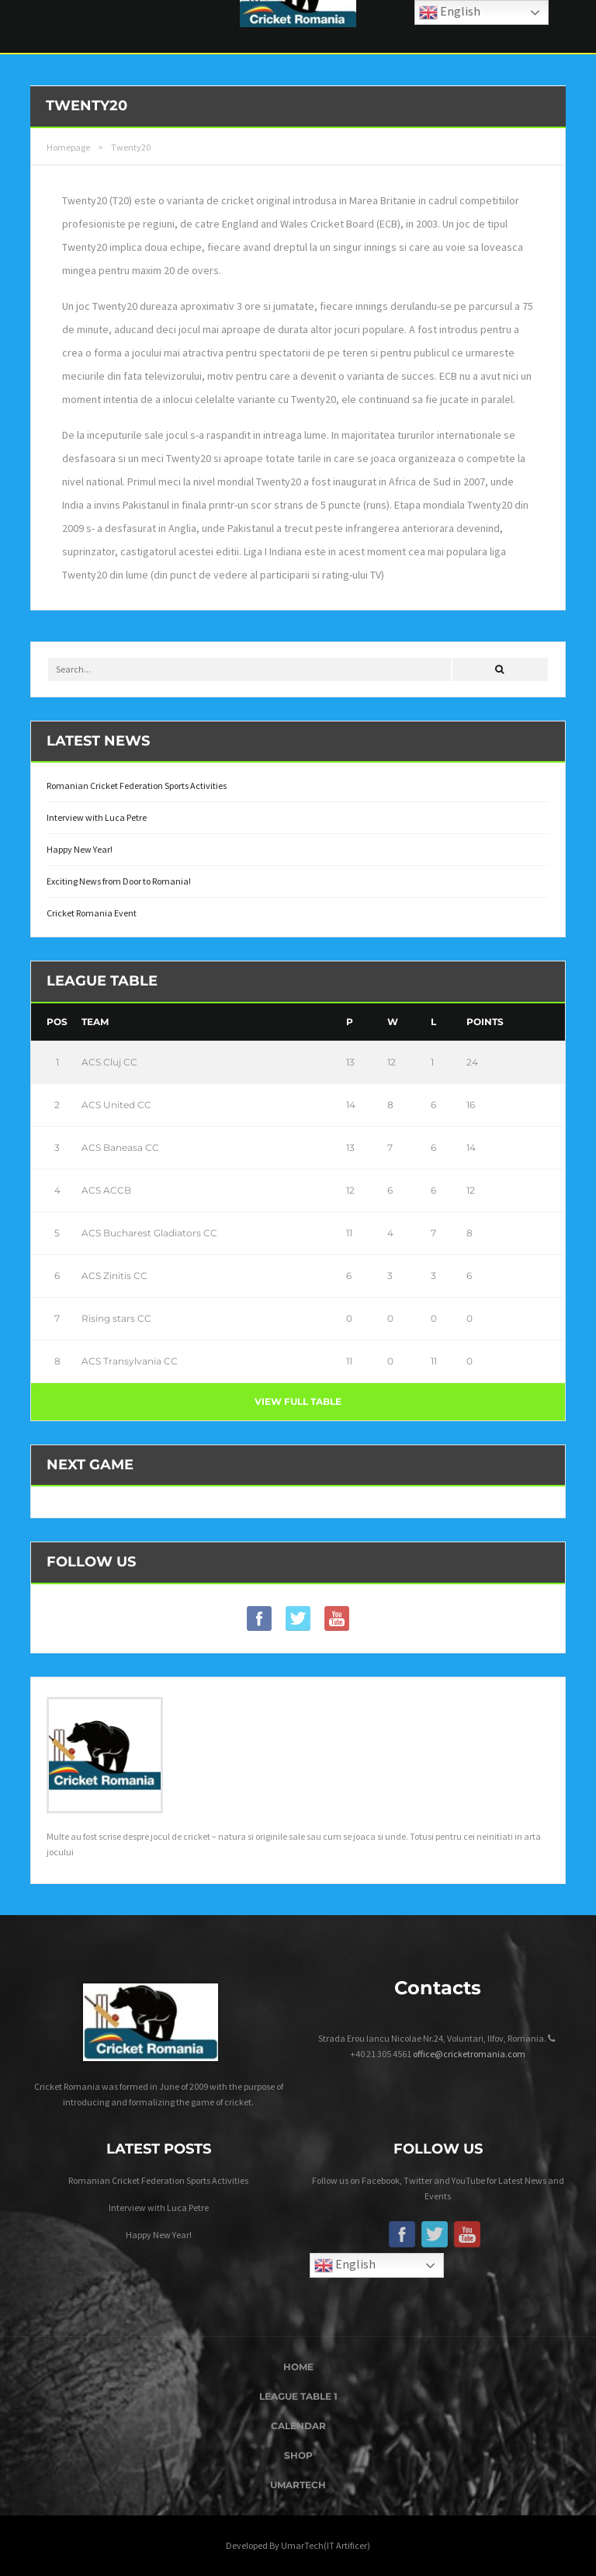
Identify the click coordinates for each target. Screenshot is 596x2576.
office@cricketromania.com (469, 2054)
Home (298, 2367)
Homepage (68, 147)
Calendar (298, 2426)
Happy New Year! (80, 849)
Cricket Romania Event (92, 913)
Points (485, 1021)
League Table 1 (298, 2396)
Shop (298, 2455)
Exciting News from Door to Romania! (119, 881)
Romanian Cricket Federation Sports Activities (137, 785)
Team (95, 1021)
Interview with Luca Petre (97, 817)
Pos (57, 1021)
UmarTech (298, 2485)
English (345, 2265)
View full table (298, 1401)
